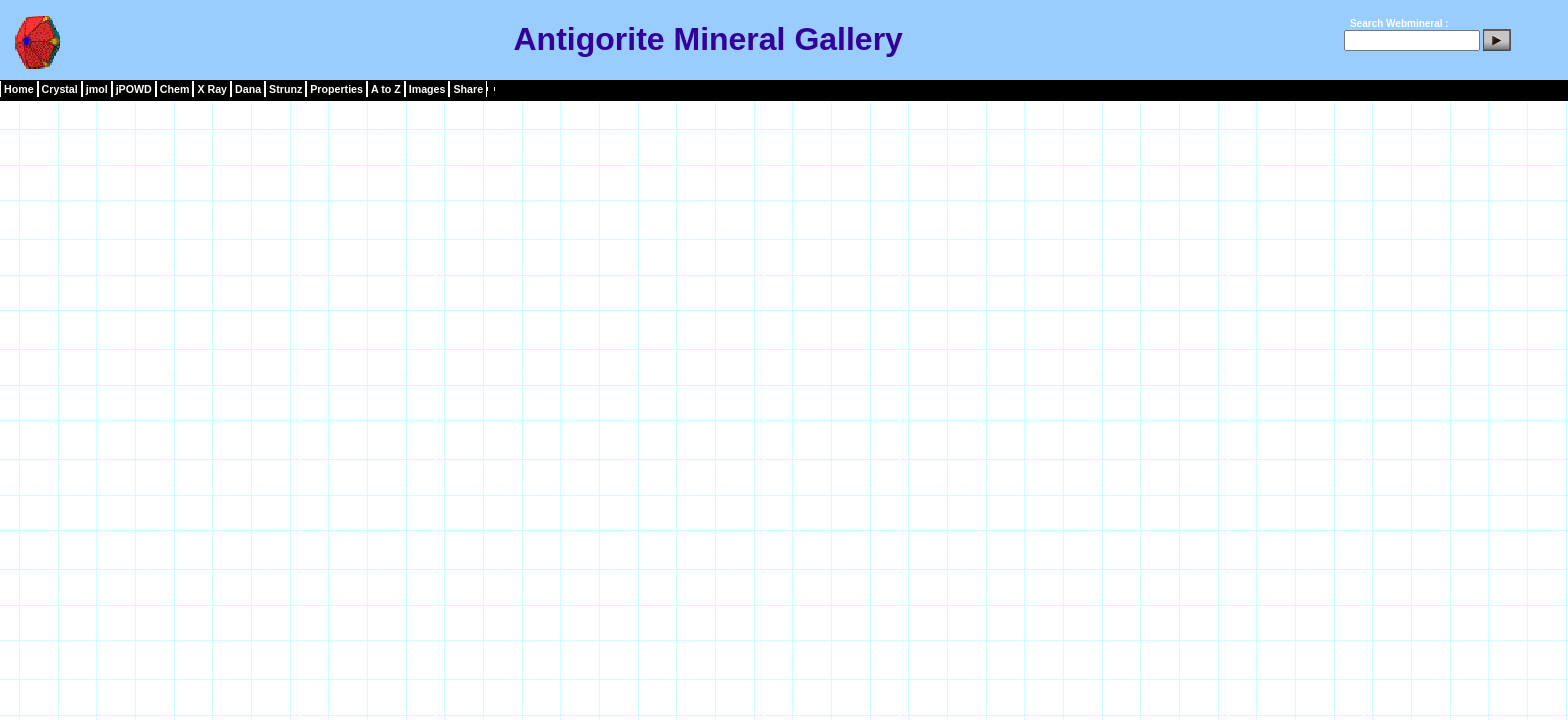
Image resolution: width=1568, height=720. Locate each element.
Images (427, 89)
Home (19, 89)
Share (468, 89)
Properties (336, 89)
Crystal (60, 89)
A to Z (386, 89)
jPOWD (134, 89)
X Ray (212, 89)
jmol (97, 89)
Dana (248, 89)
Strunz (285, 89)
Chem (175, 89)
